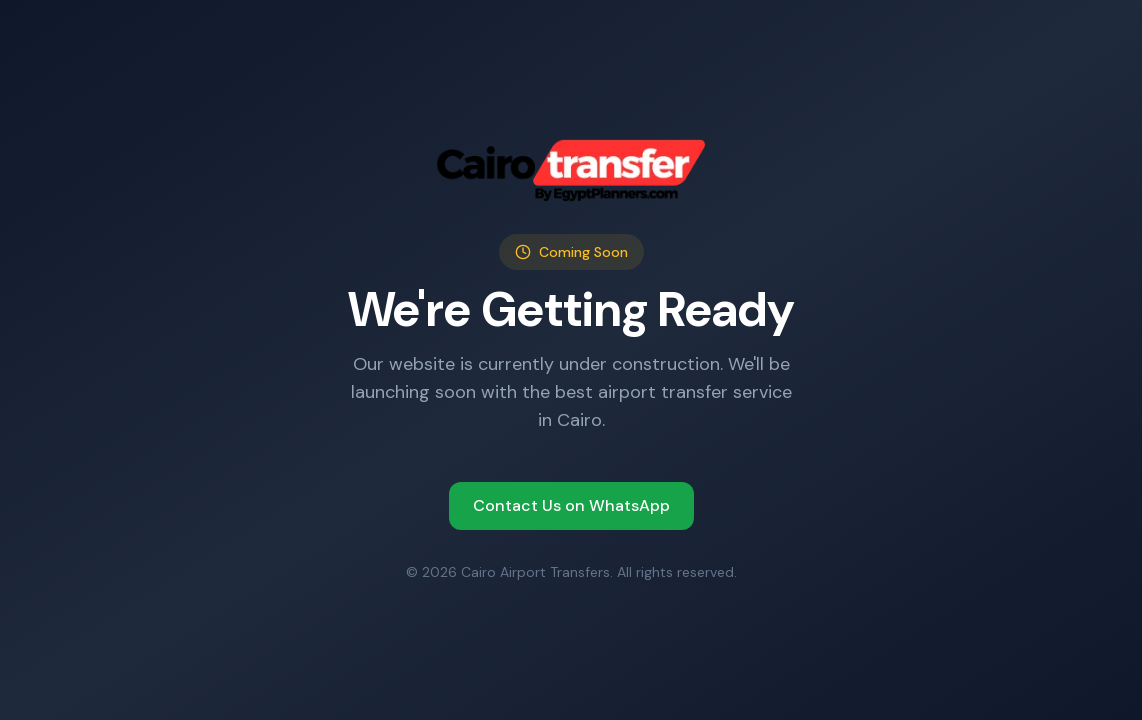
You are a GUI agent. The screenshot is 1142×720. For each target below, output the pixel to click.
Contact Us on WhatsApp (571, 505)
